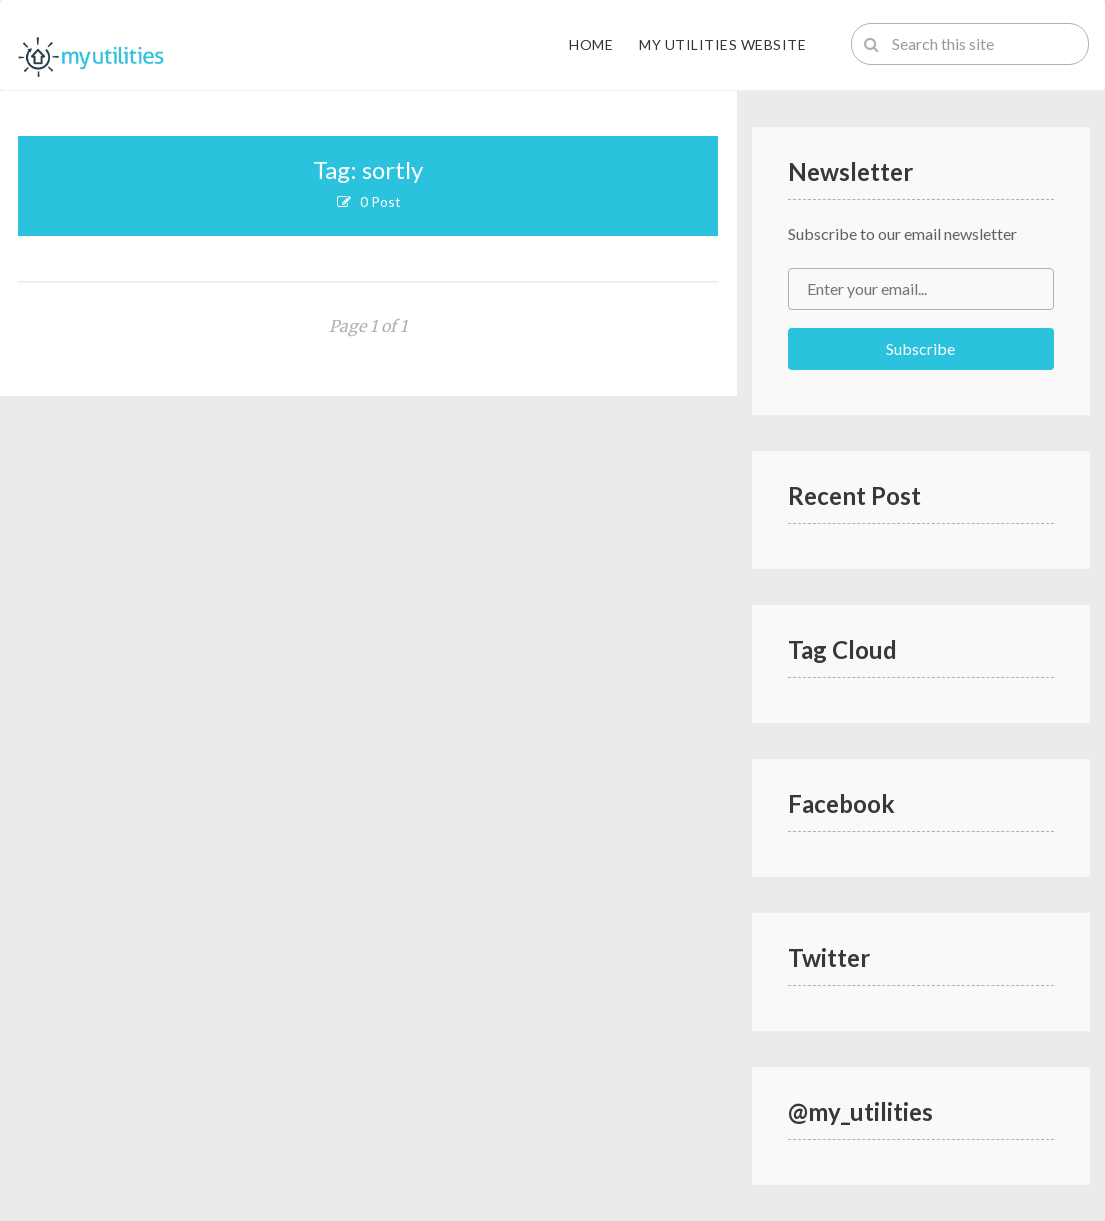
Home (591, 44)
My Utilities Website (722, 44)
